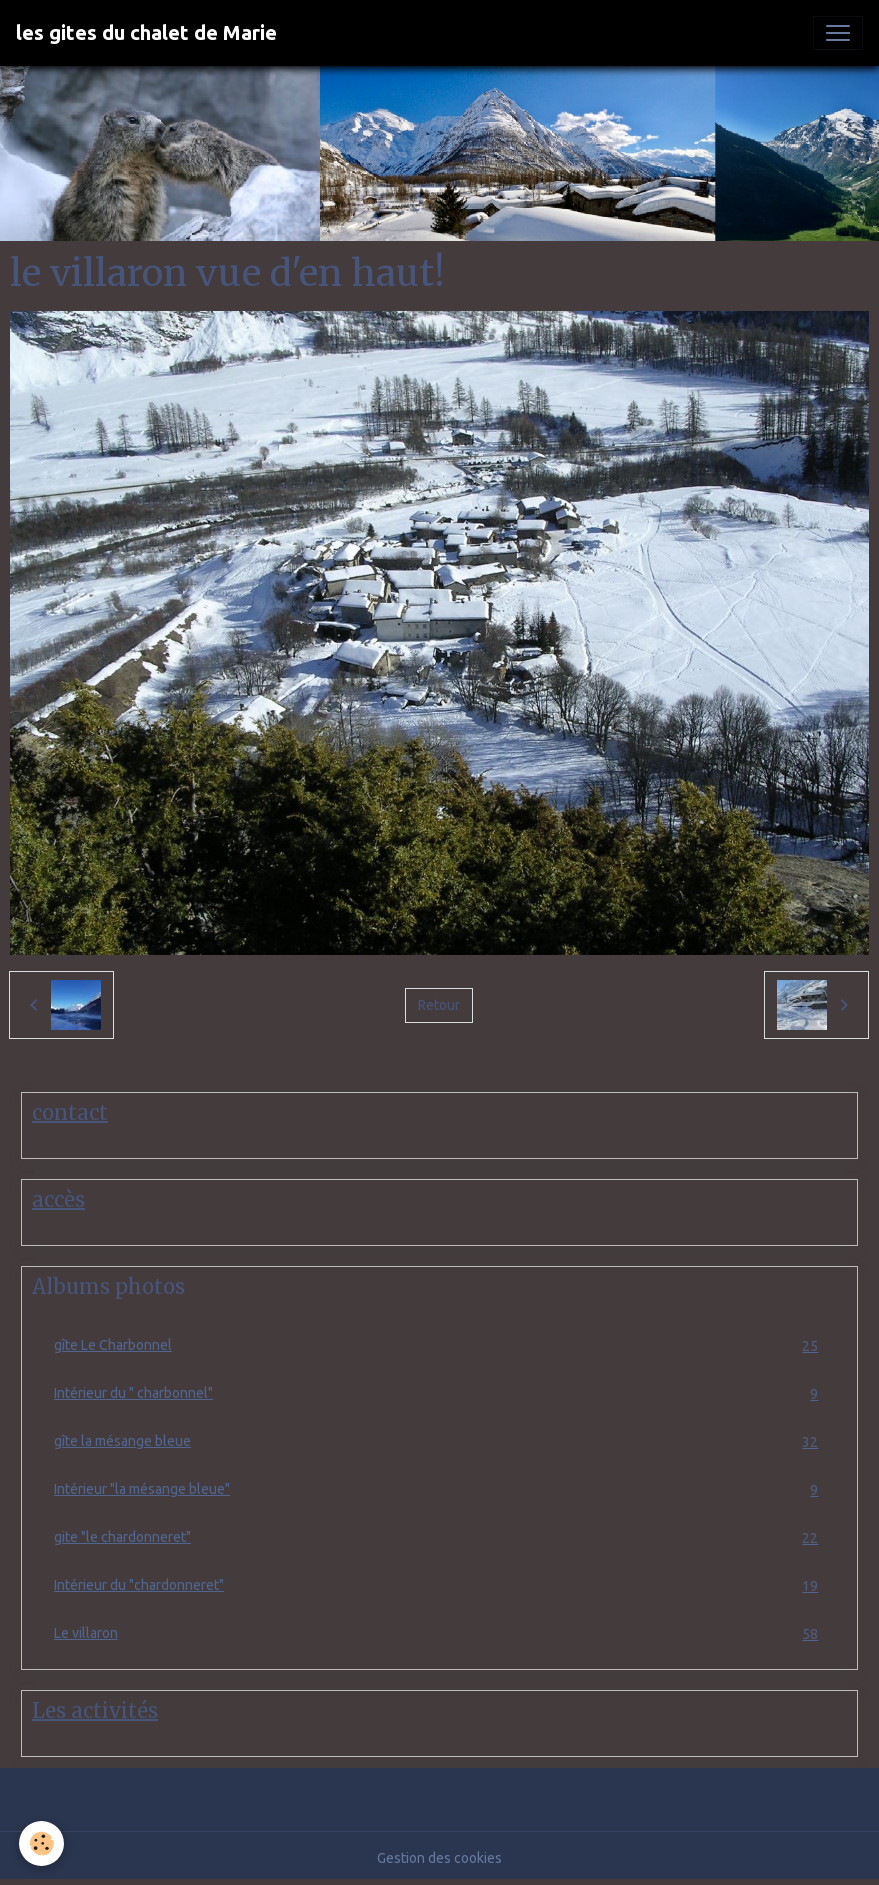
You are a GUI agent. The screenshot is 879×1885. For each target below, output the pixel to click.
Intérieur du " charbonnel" (439, 1393)
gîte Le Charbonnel (439, 1345)
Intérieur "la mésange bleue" (439, 1489)
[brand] (146, 33)
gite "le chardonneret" (439, 1537)
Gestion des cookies (439, 1858)
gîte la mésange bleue (439, 1441)
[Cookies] (42, 1843)
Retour (439, 1005)
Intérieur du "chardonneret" (439, 1585)
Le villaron (439, 1633)
